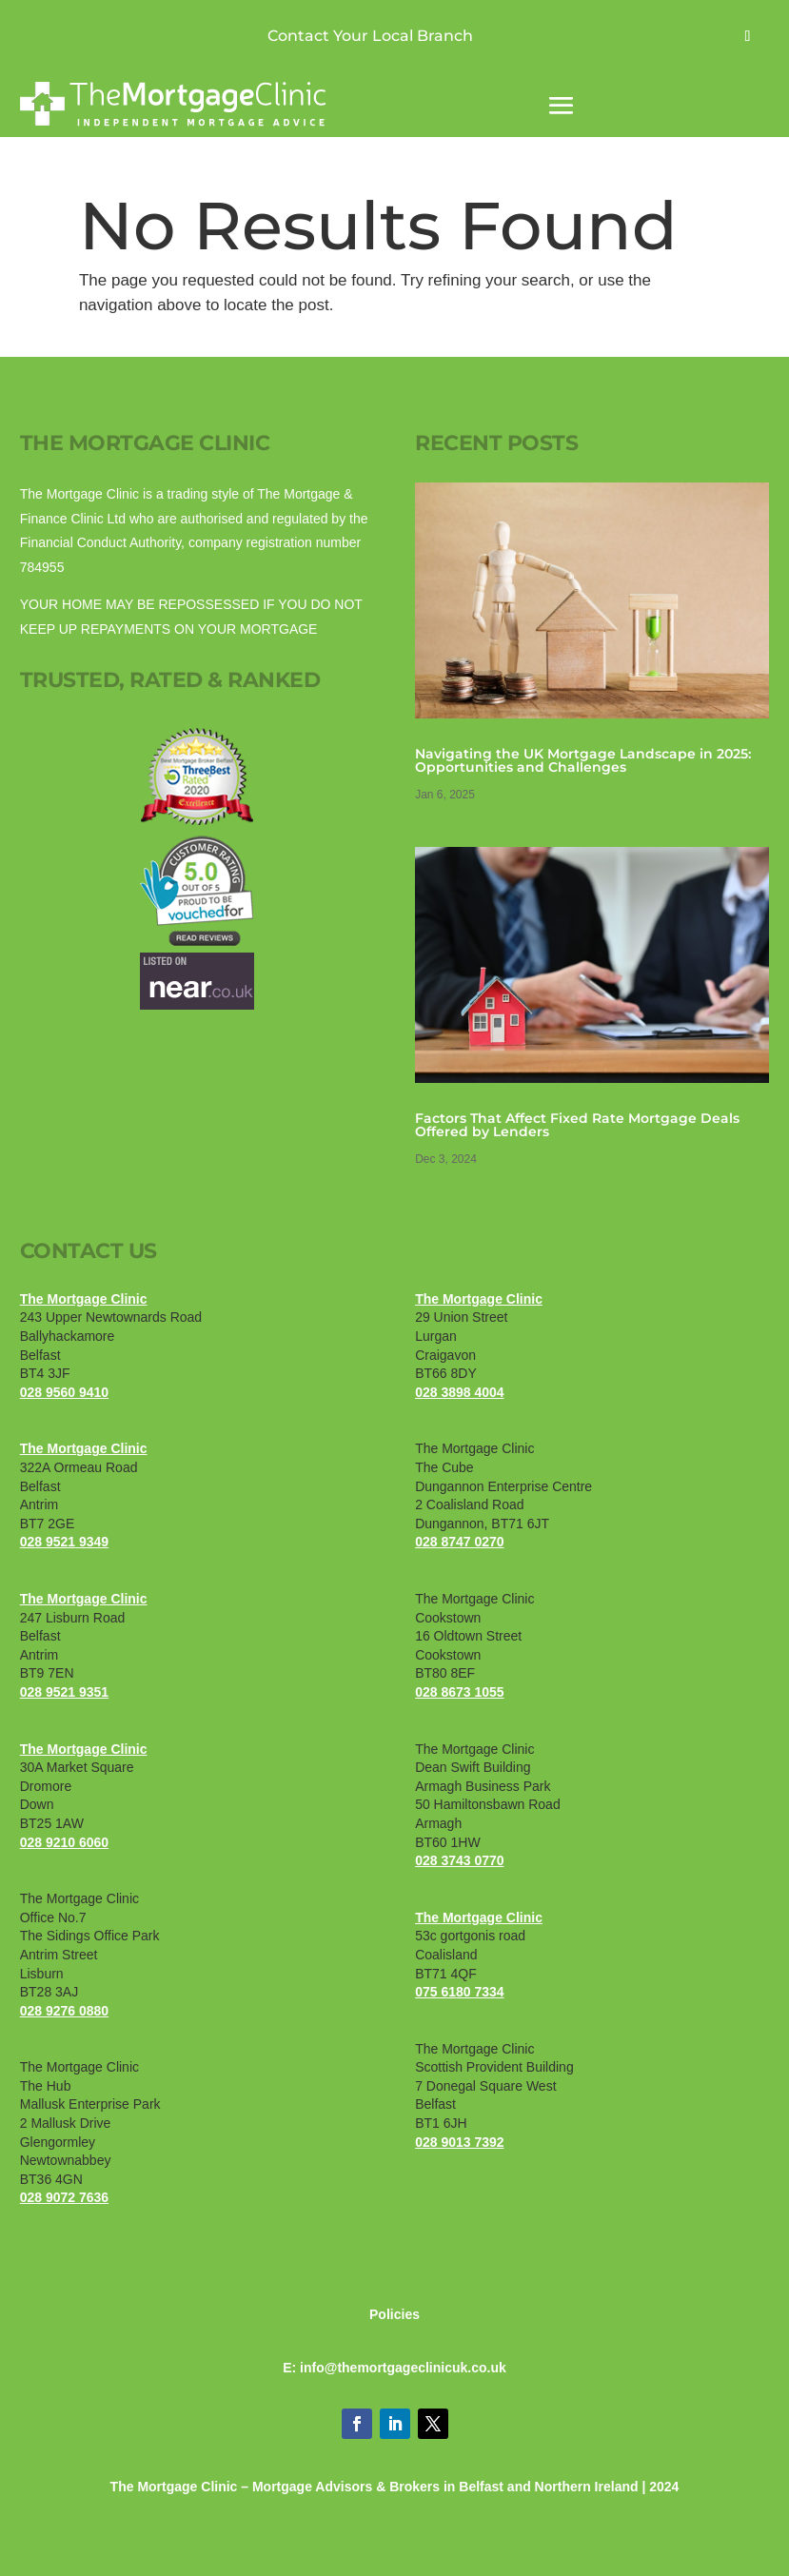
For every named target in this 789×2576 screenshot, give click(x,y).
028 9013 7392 (459, 2142)
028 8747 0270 (459, 1541)
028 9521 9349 (64, 1541)
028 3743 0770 (459, 1860)
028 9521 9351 (64, 1692)
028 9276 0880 (64, 2010)
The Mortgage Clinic (84, 1299)
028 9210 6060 (64, 1842)
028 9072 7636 (64, 2197)
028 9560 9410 (64, 1392)
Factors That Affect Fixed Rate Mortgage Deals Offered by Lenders (577, 1125)
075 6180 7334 (459, 1991)
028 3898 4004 (459, 1392)
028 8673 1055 (459, 1692)
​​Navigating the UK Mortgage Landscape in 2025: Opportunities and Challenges (583, 760)
